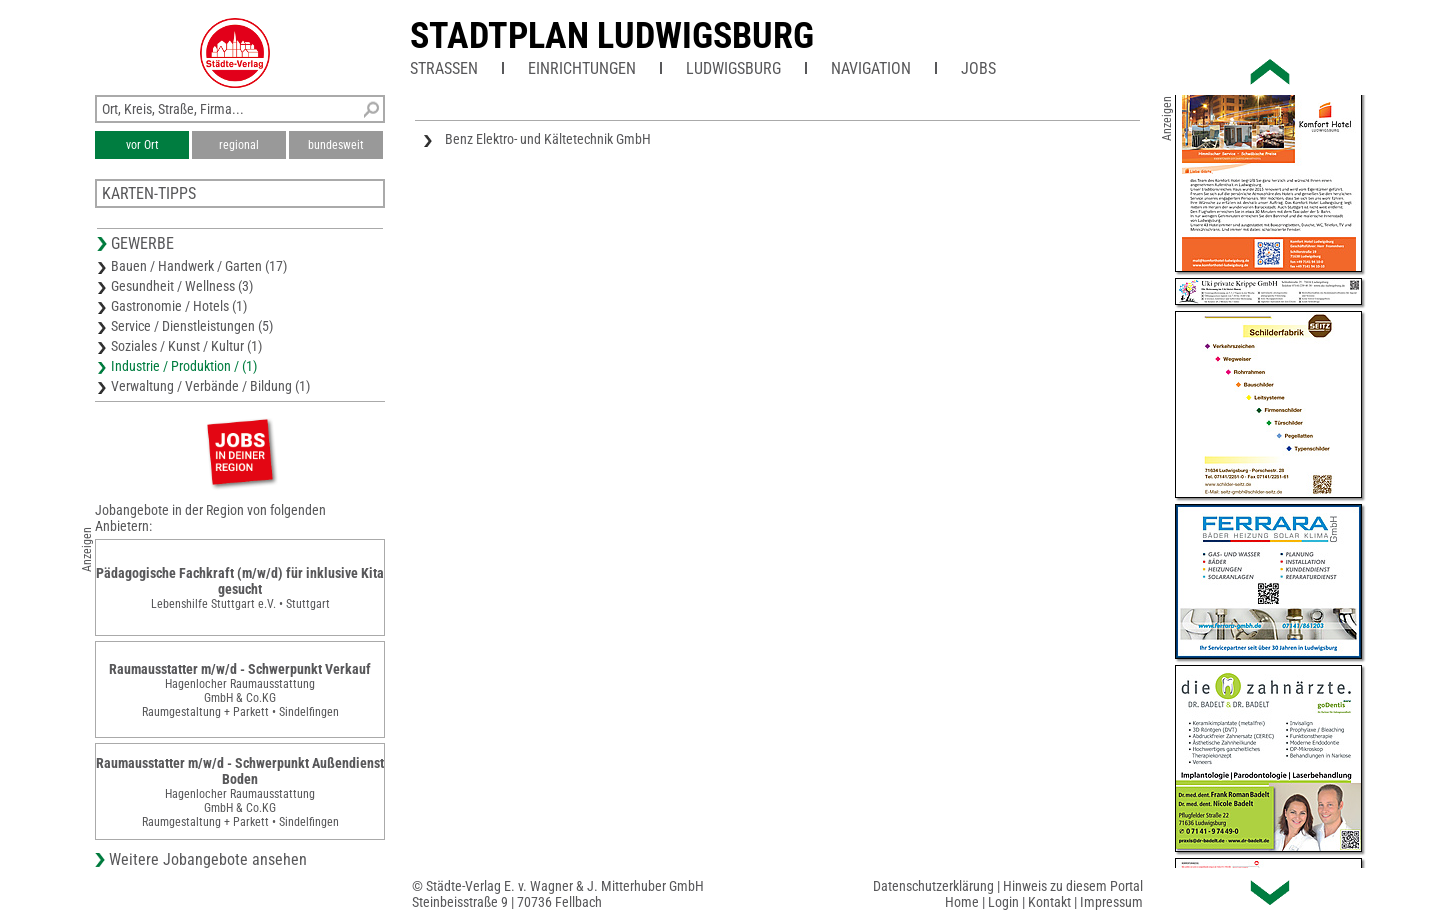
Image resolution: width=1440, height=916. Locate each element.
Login (1003, 902)
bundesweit (336, 145)
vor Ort (142, 145)
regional (239, 145)
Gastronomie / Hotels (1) (179, 306)
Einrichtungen (582, 68)
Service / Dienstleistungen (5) (192, 326)
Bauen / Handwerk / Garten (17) (199, 266)
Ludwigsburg (733, 68)
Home (962, 902)
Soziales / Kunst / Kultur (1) (186, 346)
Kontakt (1049, 902)
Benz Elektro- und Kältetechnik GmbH (548, 139)
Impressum (1111, 902)
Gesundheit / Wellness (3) (182, 286)
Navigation (871, 68)
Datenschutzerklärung (933, 886)
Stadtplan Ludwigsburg (612, 36)
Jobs (978, 68)
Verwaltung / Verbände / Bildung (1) (210, 386)
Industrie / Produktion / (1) (184, 366)
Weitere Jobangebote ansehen (208, 859)
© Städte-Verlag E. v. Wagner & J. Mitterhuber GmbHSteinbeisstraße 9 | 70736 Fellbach (558, 894)
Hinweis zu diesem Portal (1073, 886)
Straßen (444, 68)
